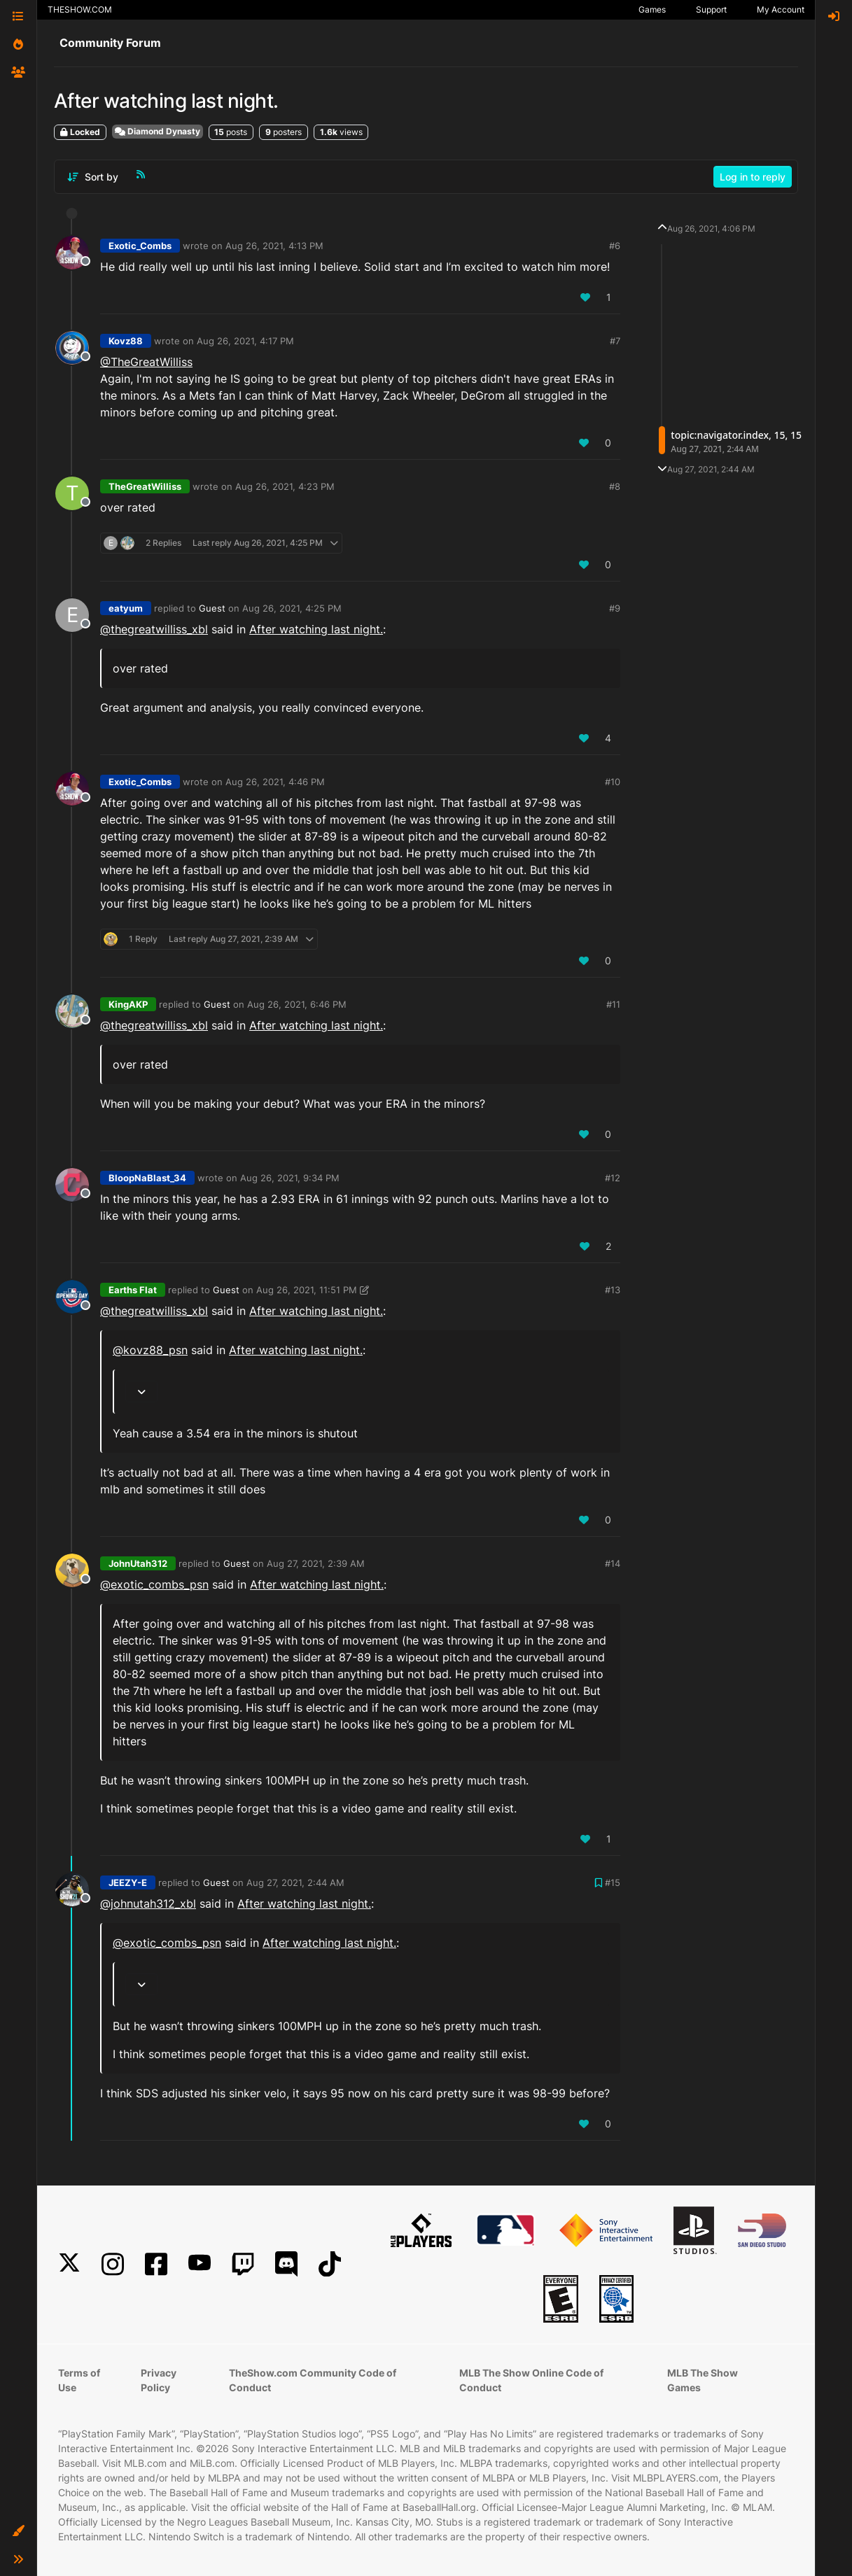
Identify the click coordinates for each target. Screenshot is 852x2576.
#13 (612, 1289)
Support (711, 9)
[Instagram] (113, 2264)
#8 (614, 486)
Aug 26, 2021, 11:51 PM (306, 1289)
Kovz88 (126, 340)
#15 (612, 1882)
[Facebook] (156, 2264)
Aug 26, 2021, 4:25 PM (292, 608)
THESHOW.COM (80, 9)
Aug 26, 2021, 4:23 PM (285, 486)
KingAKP (128, 1004)
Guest (212, 608)
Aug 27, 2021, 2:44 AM (295, 1882)
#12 (612, 1177)
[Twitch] (243, 2264)
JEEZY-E (128, 1882)
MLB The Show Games (702, 2380)
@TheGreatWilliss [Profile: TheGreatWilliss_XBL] (146, 362)
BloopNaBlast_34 (147, 1177)
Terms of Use (79, 2380)
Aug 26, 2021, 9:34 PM (290, 1177)
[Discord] (286, 2264)
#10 (612, 781)
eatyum (126, 608)
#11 (613, 1004)
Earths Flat (133, 1289)
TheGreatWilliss (145, 486)
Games (652, 9)
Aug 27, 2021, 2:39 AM (316, 1563)
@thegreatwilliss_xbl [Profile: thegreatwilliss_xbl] (154, 629)
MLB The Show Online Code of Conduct (531, 2380)
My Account (780, 9)
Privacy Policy (158, 2380)
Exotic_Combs (140, 245)
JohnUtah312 (138, 1563)
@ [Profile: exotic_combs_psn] (154, 1584)
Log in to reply (752, 177)
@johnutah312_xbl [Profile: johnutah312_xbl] (148, 1903)
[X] (69, 2264)
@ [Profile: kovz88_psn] (150, 1350)
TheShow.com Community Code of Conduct (312, 2380)
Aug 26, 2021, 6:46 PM (297, 1004)
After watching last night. (316, 629)
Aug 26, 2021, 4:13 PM (274, 245)
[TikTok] (330, 2264)
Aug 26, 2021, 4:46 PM (275, 781)
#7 (615, 340)
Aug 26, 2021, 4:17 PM (245, 340)
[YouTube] (199, 2264)
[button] (18, 2531)
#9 (614, 608)
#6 (614, 245)
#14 (612, 1563)
